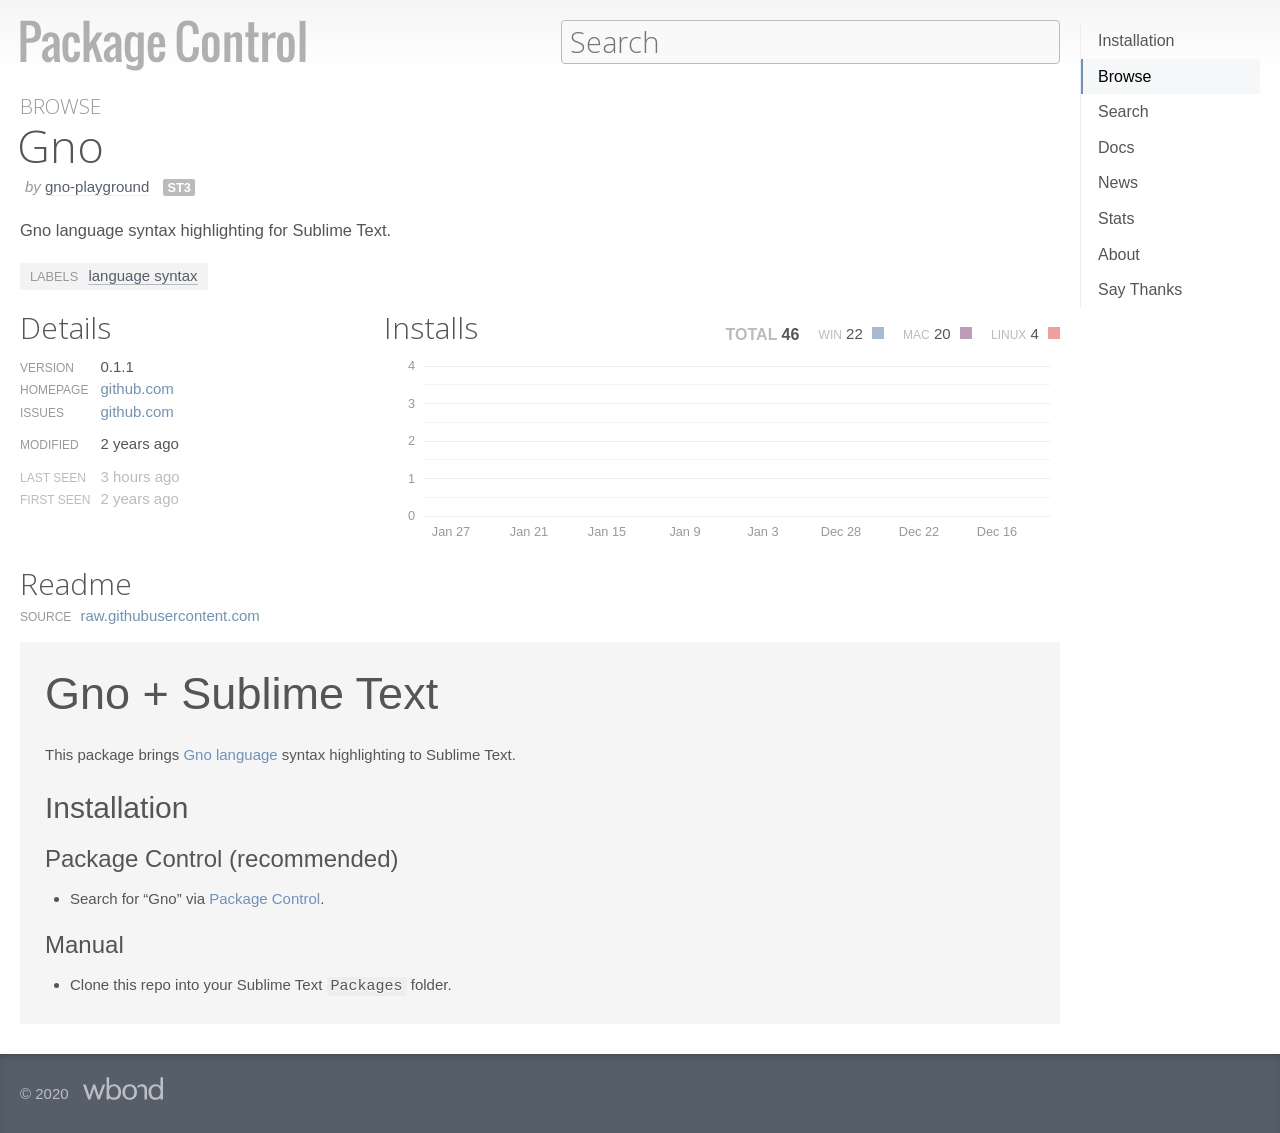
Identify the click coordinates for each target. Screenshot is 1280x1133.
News (1118, 182)
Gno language (230, 753)
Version (47, 367)
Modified (49, 444)
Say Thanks (1140, 289)
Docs (1116, 147)
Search (1123, 111)
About (1119, 254)
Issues (42, 412)
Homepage (54, 389)
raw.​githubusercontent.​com (170, 614)
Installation (1136, 40)
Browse (1124, 76)
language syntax (142, 274)
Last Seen (53, 477)
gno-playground (97, 185)
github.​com (136, 387)
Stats (1116, 218)
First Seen (55, 499)
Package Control (264, 897)
